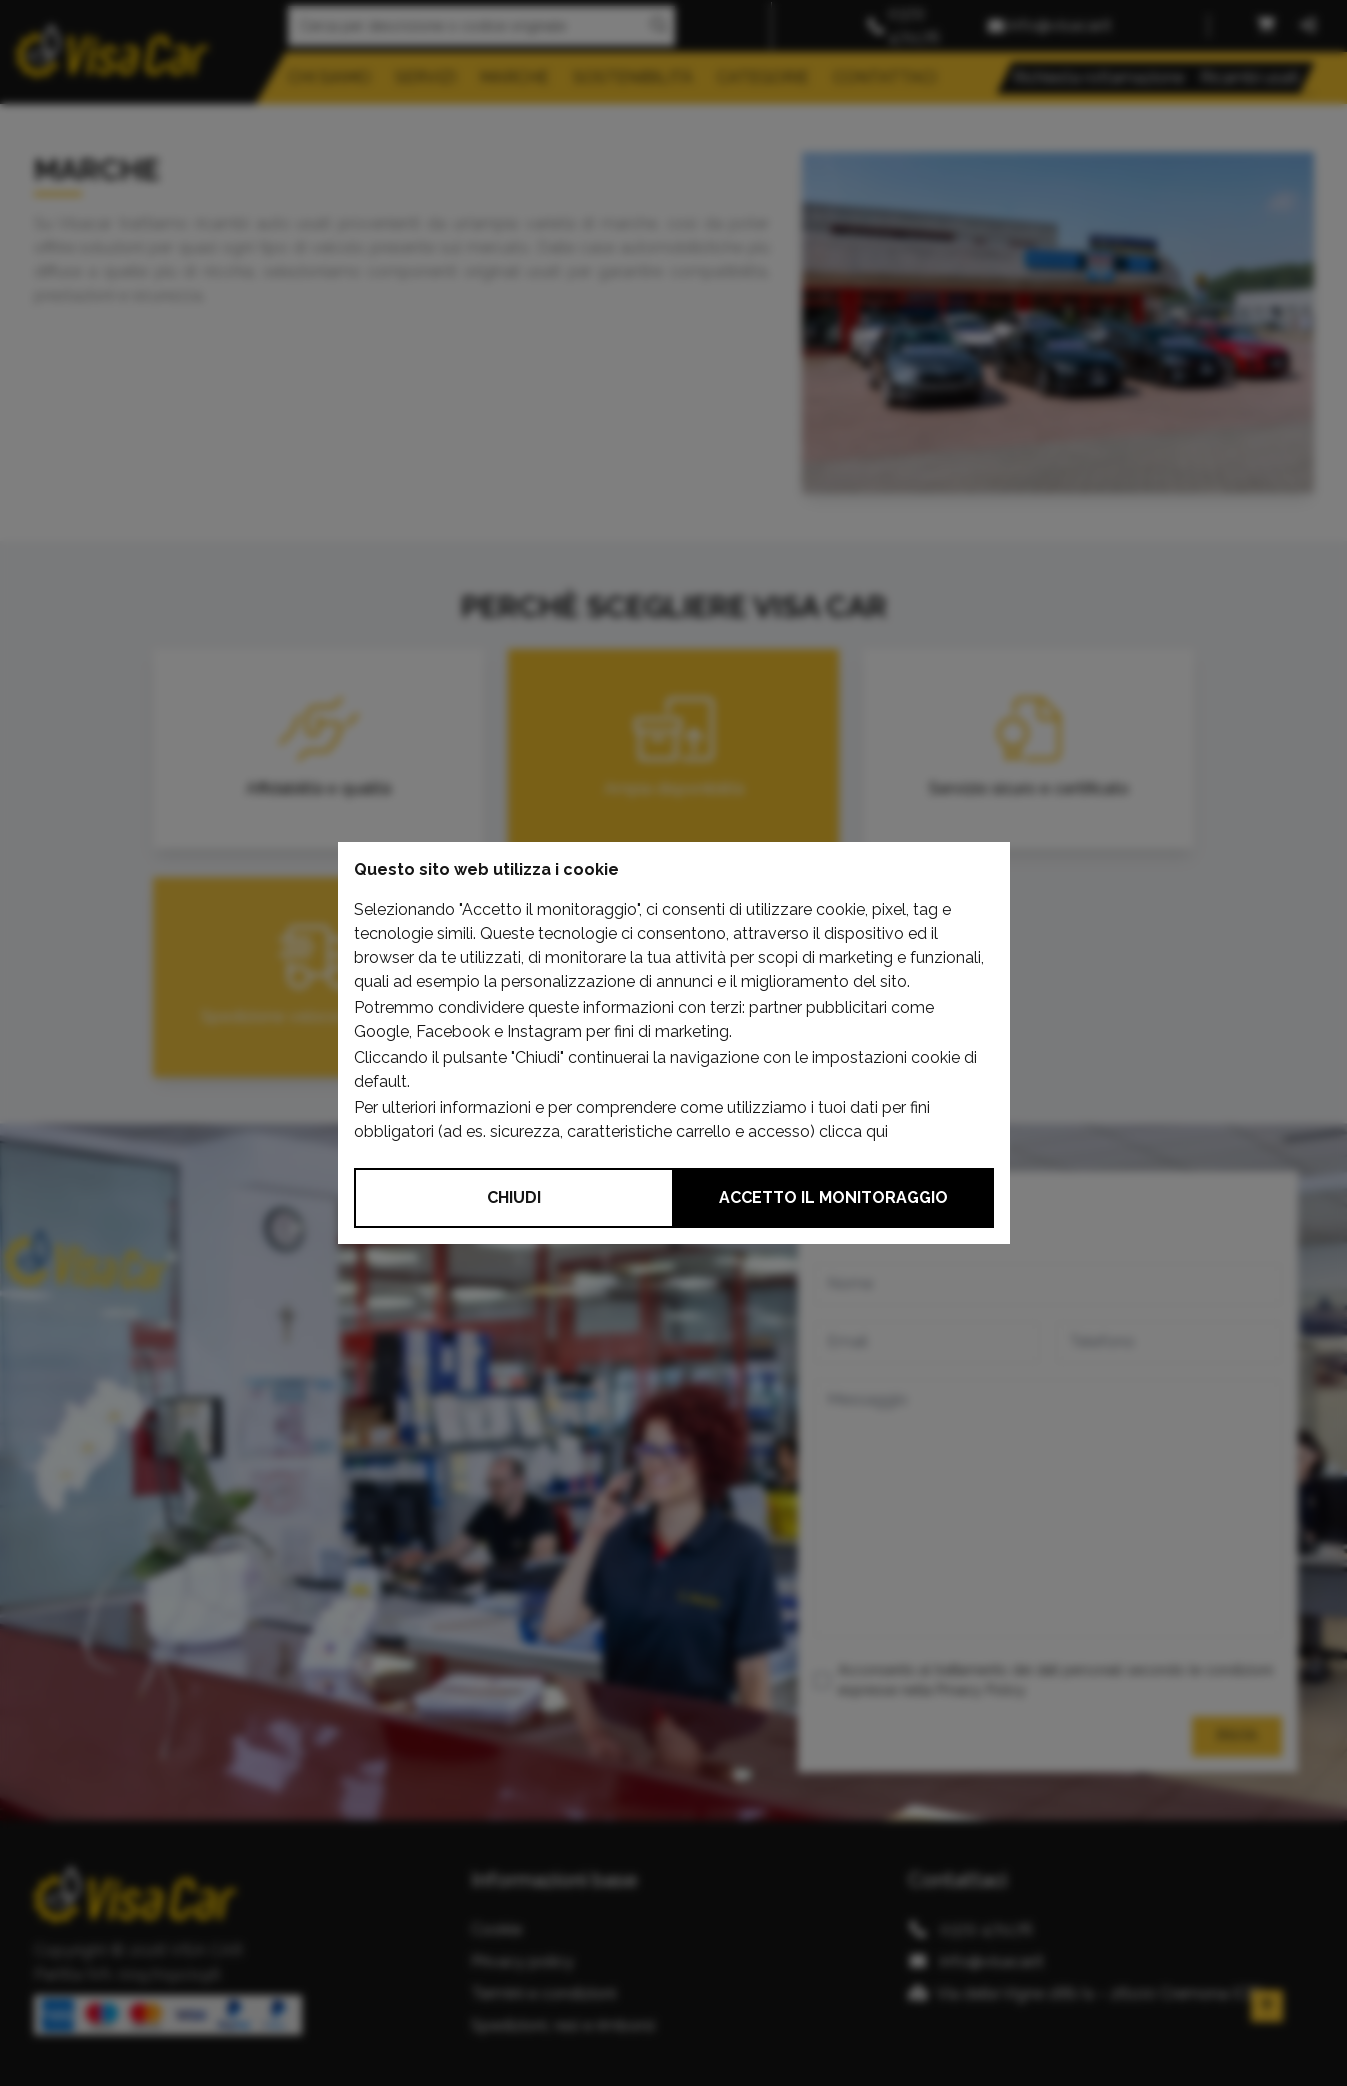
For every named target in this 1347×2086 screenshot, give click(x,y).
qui (877, 1131)
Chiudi (514, 1197)
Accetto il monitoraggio (833, 1197)
